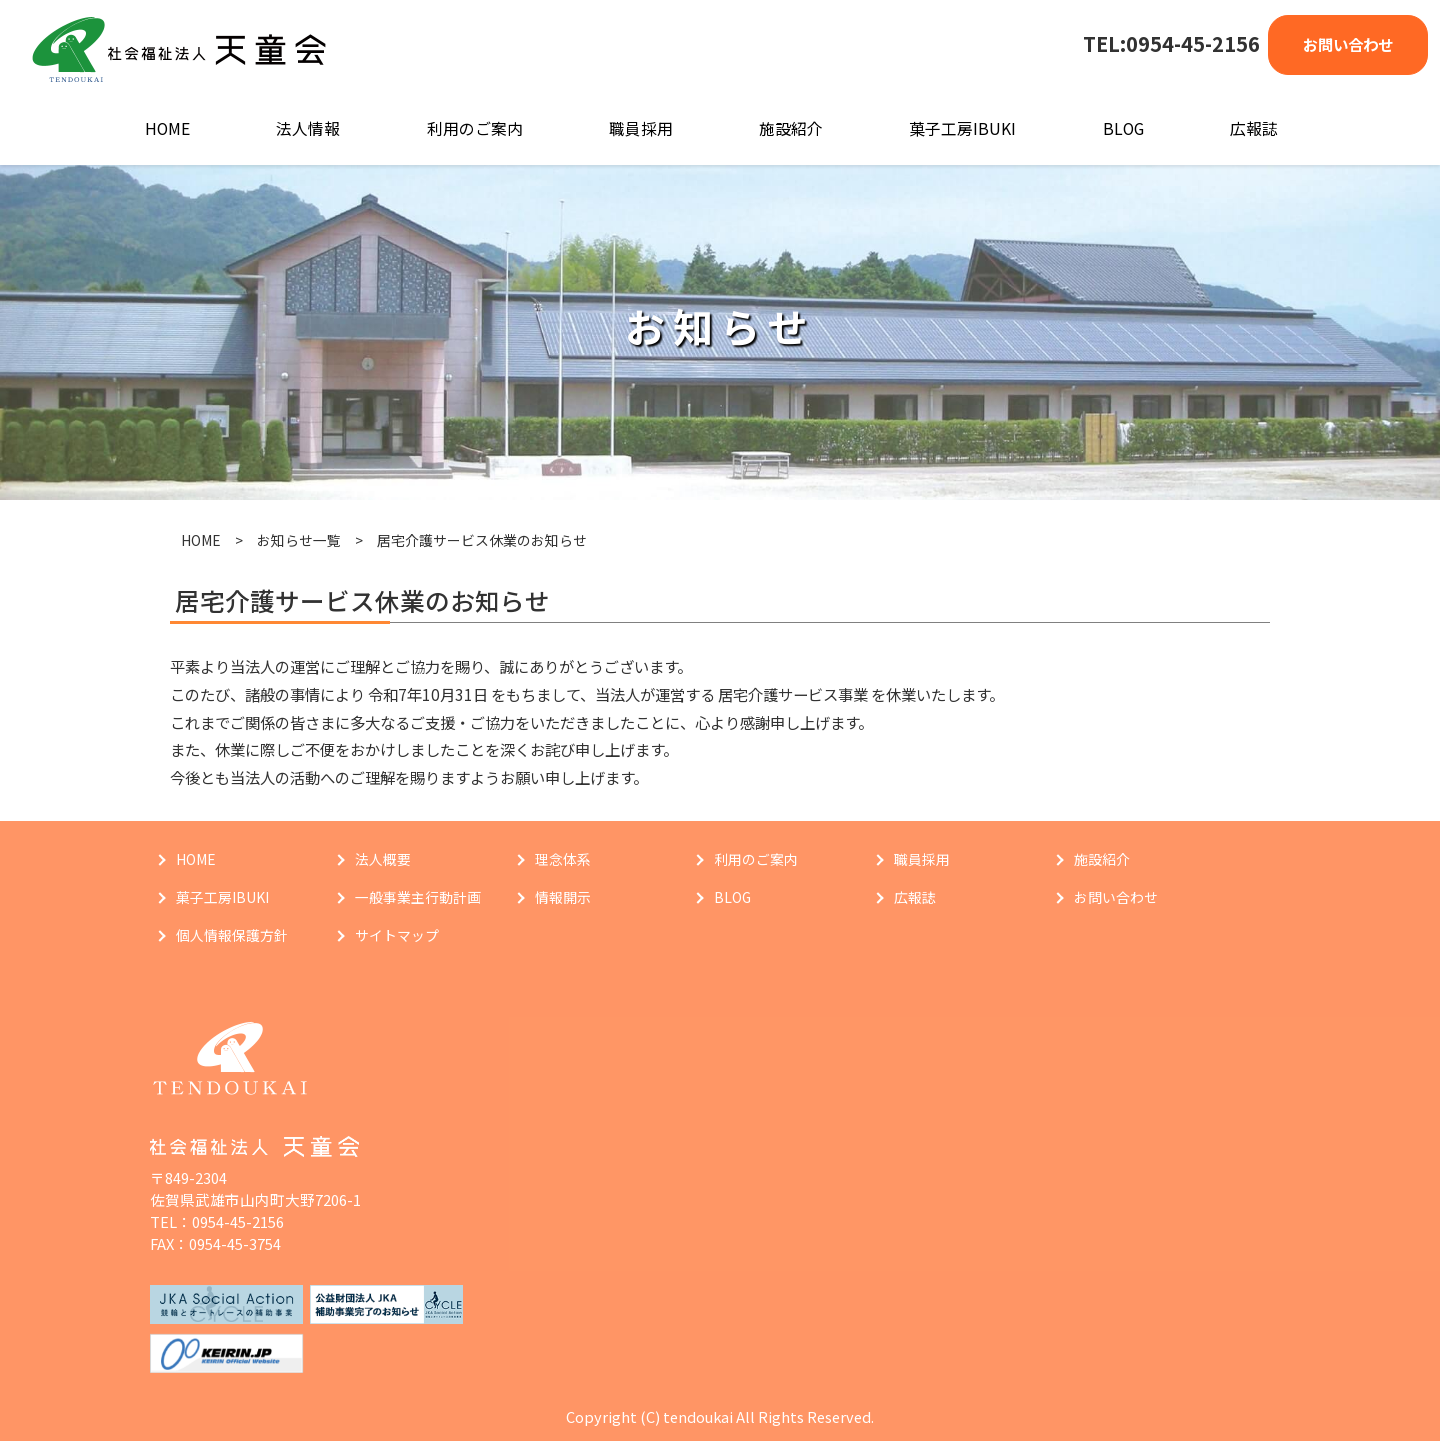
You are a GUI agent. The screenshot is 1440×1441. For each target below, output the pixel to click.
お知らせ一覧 (299, 540)
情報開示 (563, 897)
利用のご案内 (475, 128)
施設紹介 (791, 128)
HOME (167, 128)
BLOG (1123, 128)
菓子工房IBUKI (962, 128)
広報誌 (1254, 128)
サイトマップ (397, 935)
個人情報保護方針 (232, 935)
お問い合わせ (1348, 44)
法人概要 (383, 859)
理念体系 (563, 859)
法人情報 (308, 128)
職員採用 (641, 128)
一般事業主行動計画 (418, 897)
